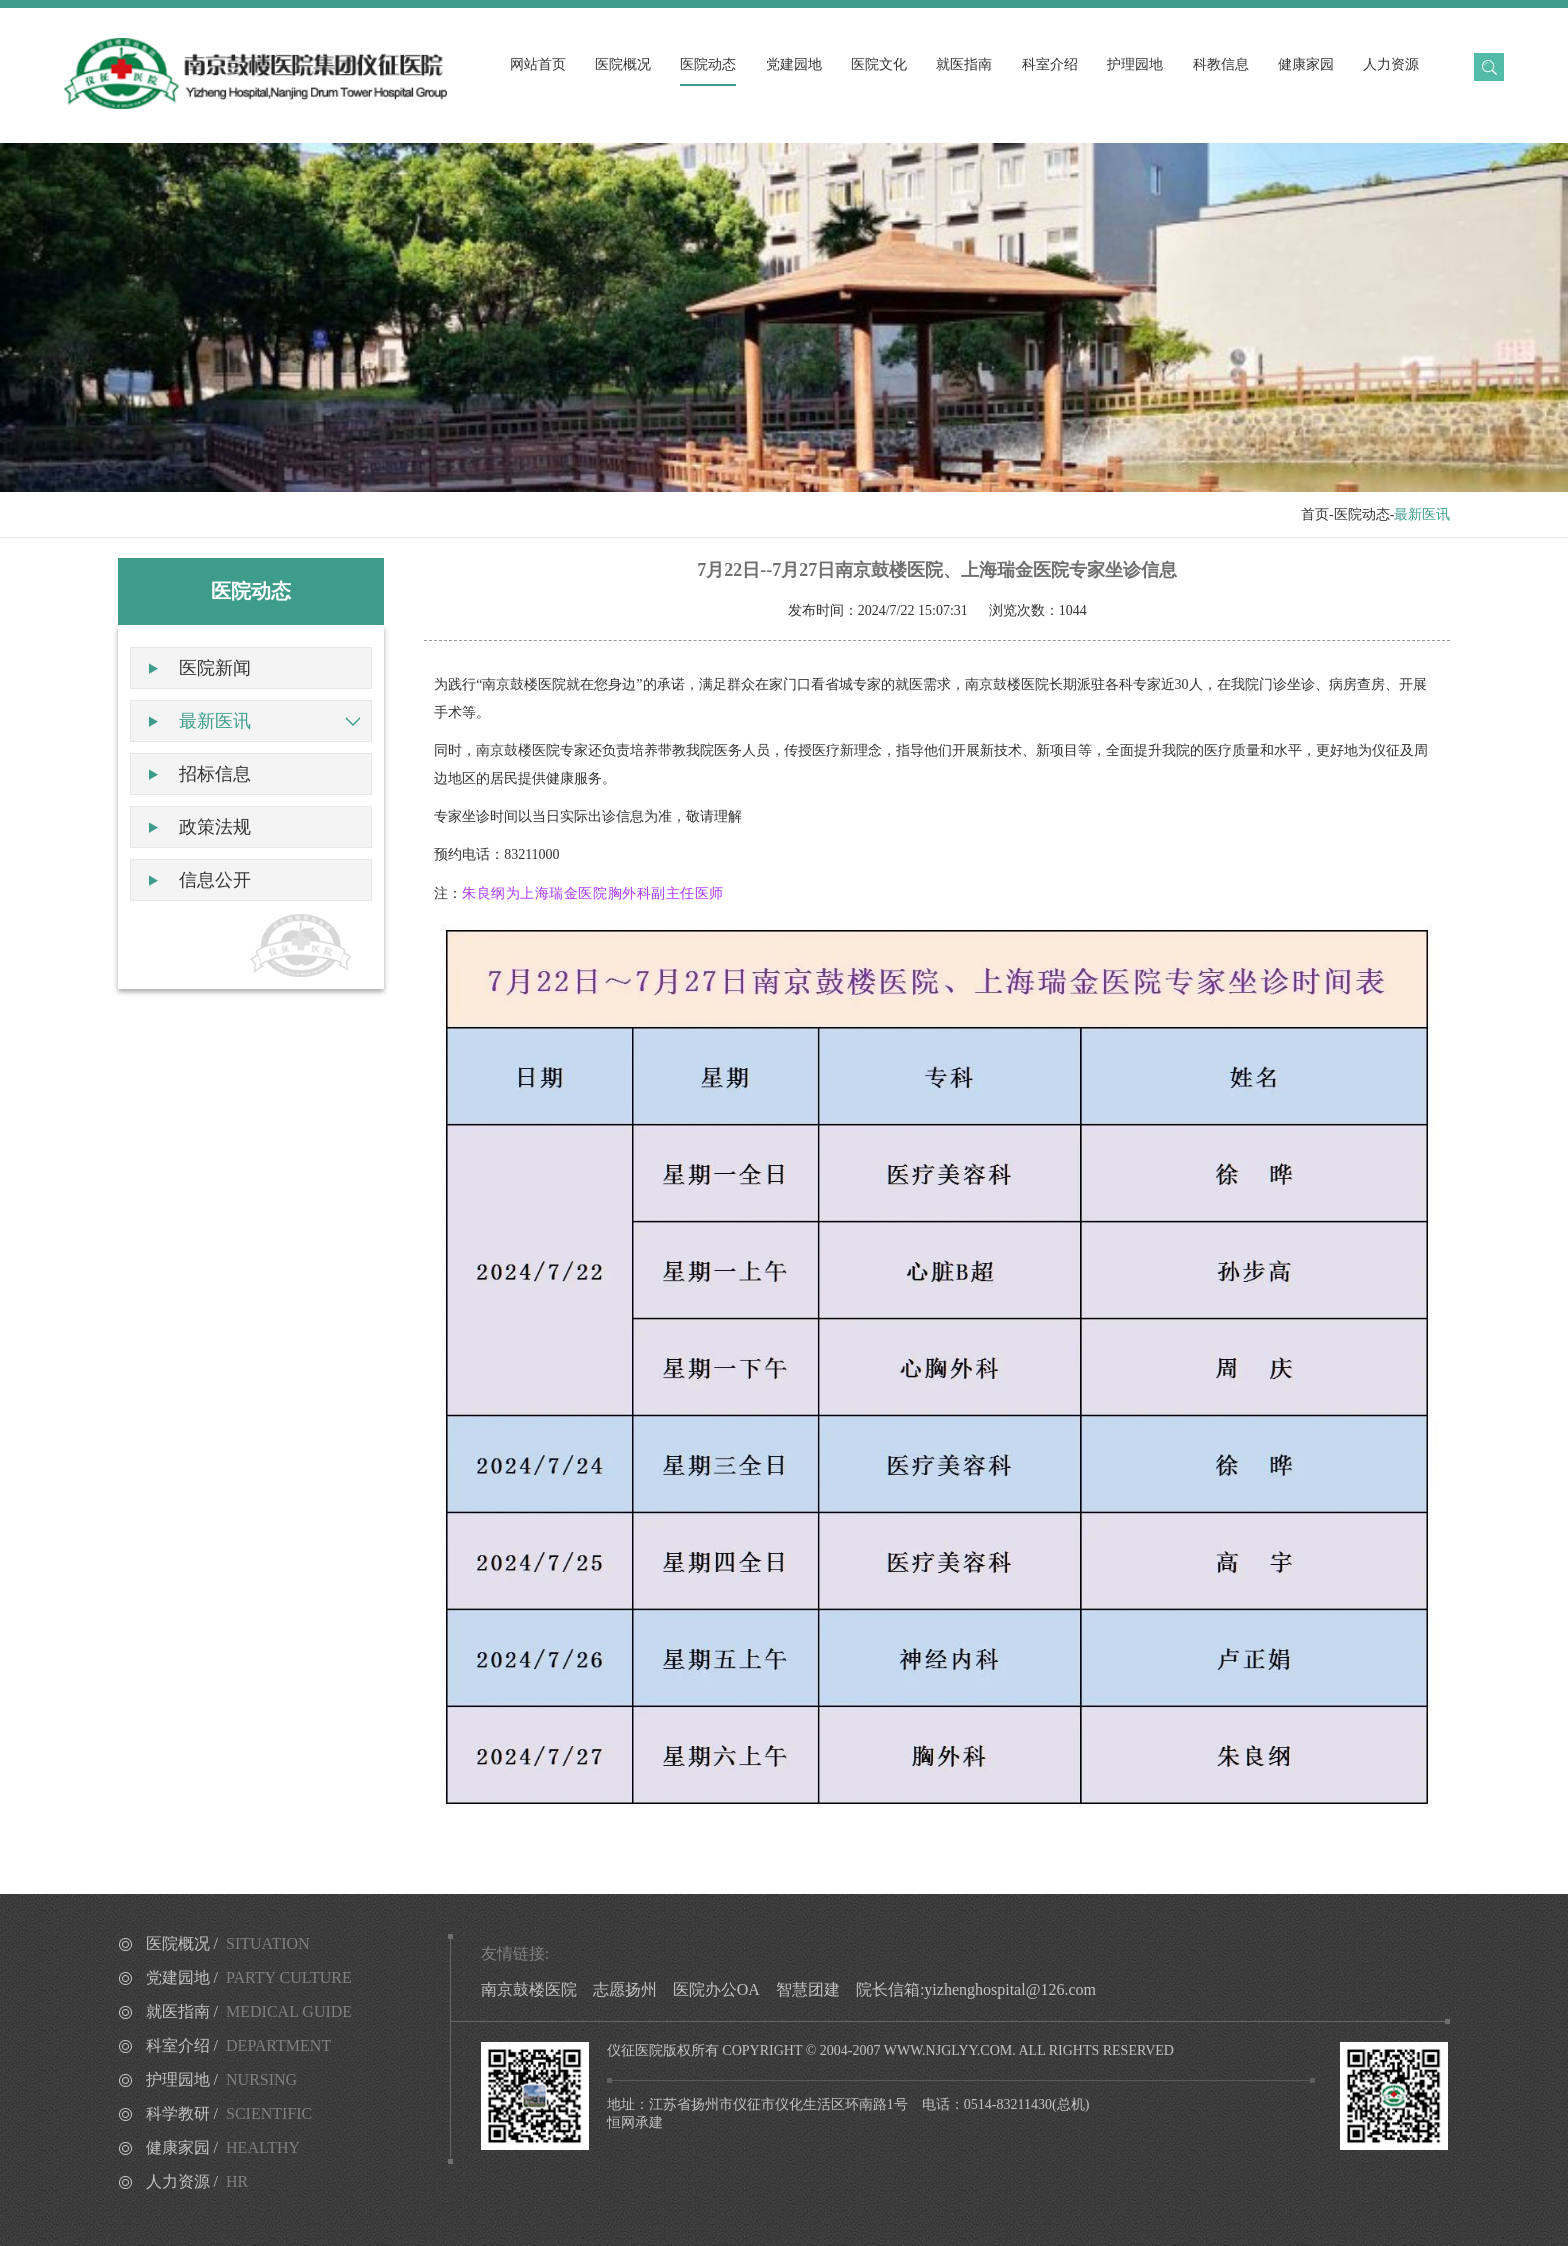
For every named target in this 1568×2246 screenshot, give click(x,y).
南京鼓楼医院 (529, 1989)
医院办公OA (716, 1989)
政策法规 (215, 827)
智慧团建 (808, 1989)
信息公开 (215, 880)
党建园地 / (249, 1977)
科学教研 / (229, 2113)
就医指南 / (249, 2011)
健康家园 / (223, 2147)
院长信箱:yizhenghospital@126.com (976, 1989)
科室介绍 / (239, 2045)
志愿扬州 (625, 1989)
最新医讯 (215, 721)
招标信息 (215, 774)
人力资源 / (197, 2181)
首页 (1315, 514)
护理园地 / (222, 2079)
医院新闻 (215, 668)
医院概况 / (228, 1943)
